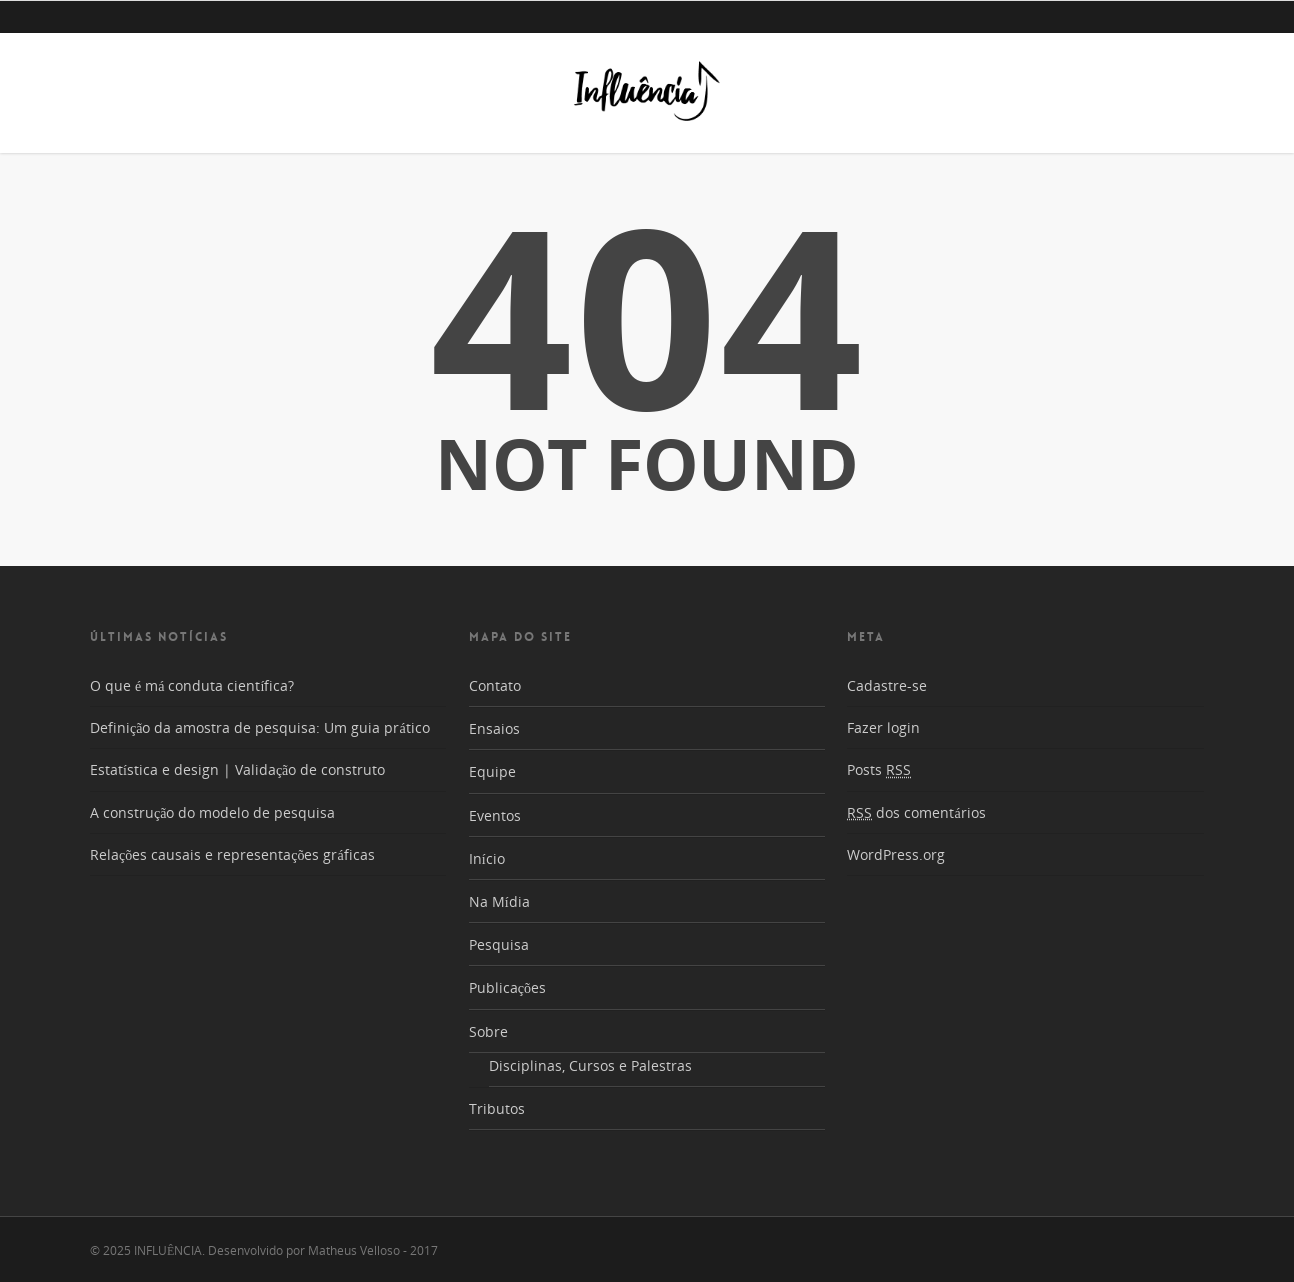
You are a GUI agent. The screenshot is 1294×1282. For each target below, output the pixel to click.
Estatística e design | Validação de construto (237, 769)
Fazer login (883, 727)
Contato (495, 685)
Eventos (495, 815)
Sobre (488, 1031)
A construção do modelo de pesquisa (212, 812)
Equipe (492, 771)
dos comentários (916, 812)
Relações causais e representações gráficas (232, 854)
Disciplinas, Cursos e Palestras (590, 1065)
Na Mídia (499, 901)
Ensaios (494, 728)
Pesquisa (499, 944)
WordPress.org (896, 854)
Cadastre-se (887, 685)
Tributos (497, 1108)
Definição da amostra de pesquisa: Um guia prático (260, 727)
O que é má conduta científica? (192, 685)
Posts (879, 769)
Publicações (507, 987)
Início (487, 858)
